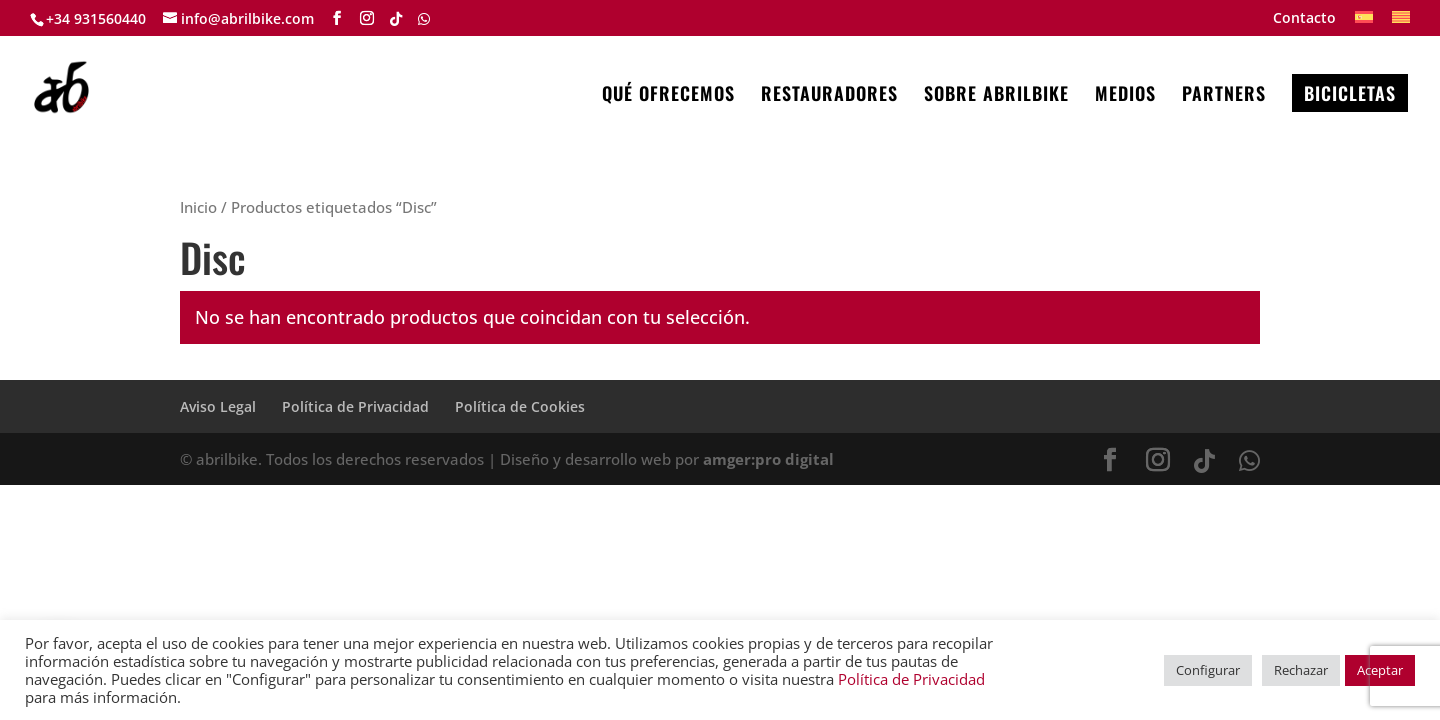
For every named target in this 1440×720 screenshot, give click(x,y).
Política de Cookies (520, 406)
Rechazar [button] (1301, 670)
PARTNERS (1224, 96)
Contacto (1304, 19)
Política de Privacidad (355, 406)
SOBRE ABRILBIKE (996, 96)
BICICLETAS (1350, 93)
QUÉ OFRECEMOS (668, 96)
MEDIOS (1125, 96)
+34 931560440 (96, 18)
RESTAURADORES (829, 96)
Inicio (198, 207)
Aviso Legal (218, 406)
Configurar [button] (1208, 670)
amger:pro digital (768, 459)
